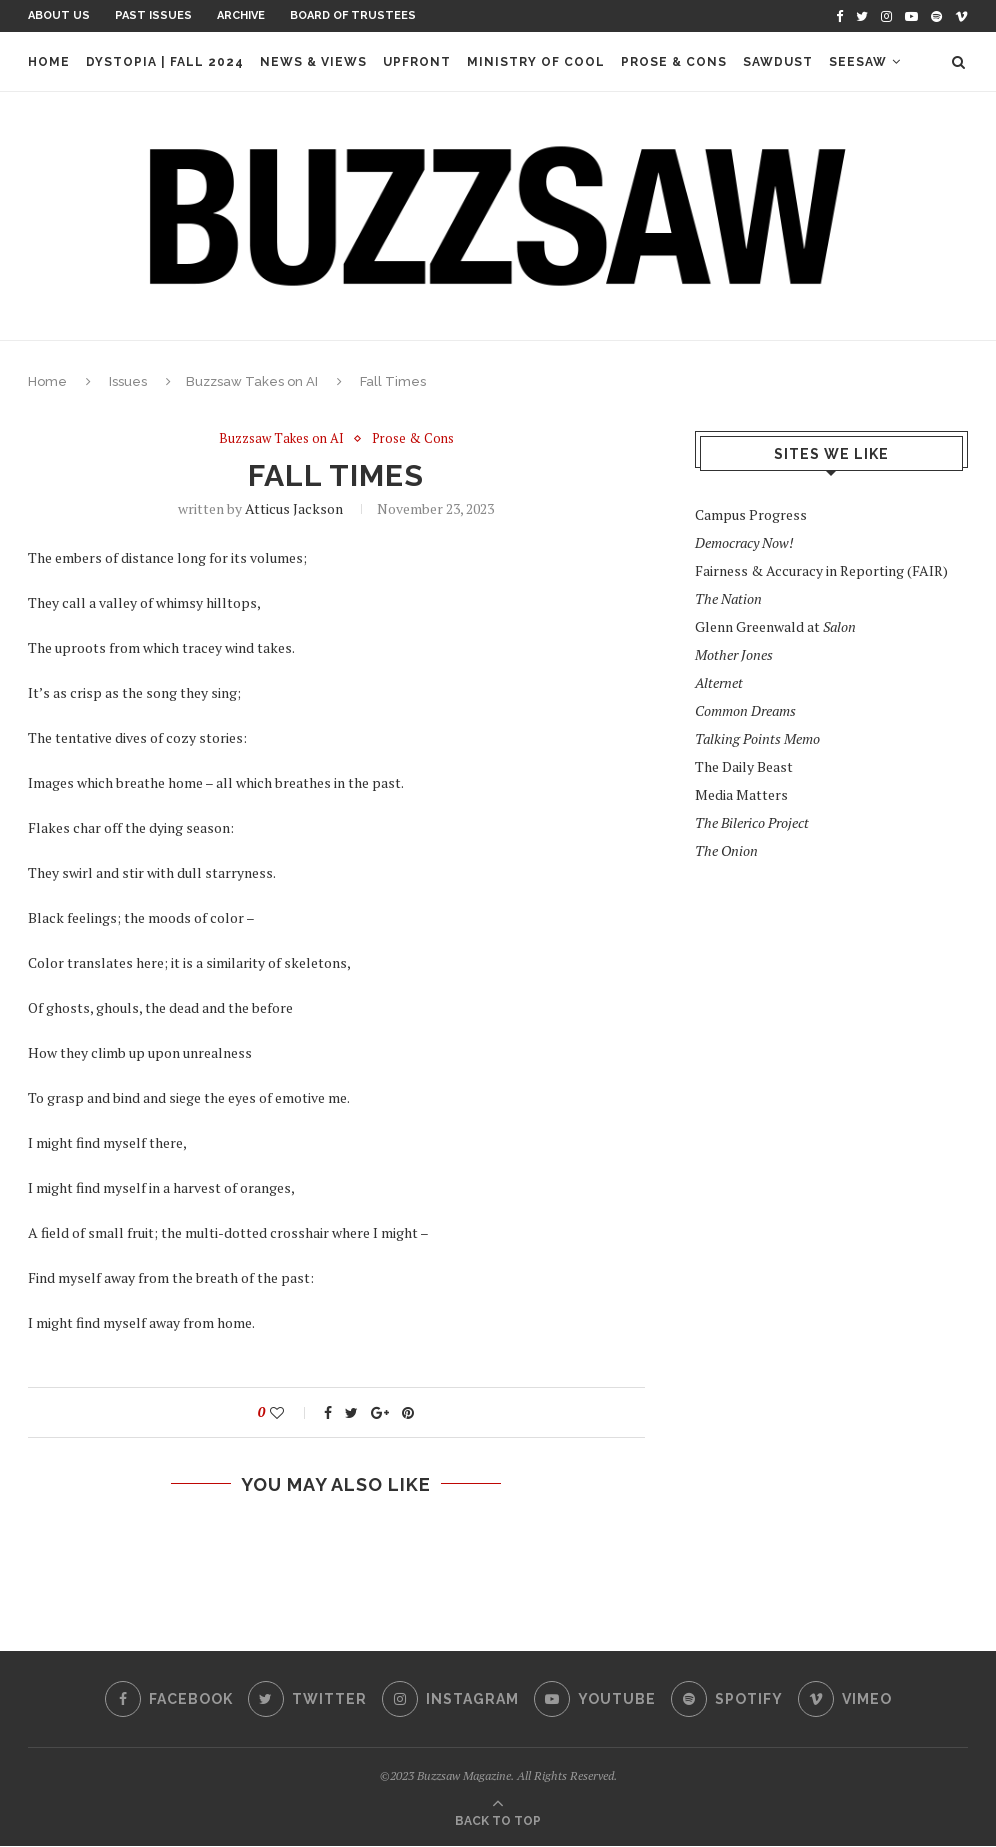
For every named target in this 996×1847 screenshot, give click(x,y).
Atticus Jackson (294, 508)
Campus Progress (751, 514)
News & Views (313, 62)
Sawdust (778, 62)
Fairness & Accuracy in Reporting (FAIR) (821, 570)
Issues (128, 381)
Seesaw (858, 62)
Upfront (417, 62)
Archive (241, 15)
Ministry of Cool (536, 62)
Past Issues (153, 15)
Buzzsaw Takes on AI (252, 381)
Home (49, 62)
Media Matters (741, 794)
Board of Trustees (353, 15)
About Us (59, 15)
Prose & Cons (674, 62)
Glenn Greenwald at (775, 626)
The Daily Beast (744, 766)
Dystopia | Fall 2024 (165, 62)
